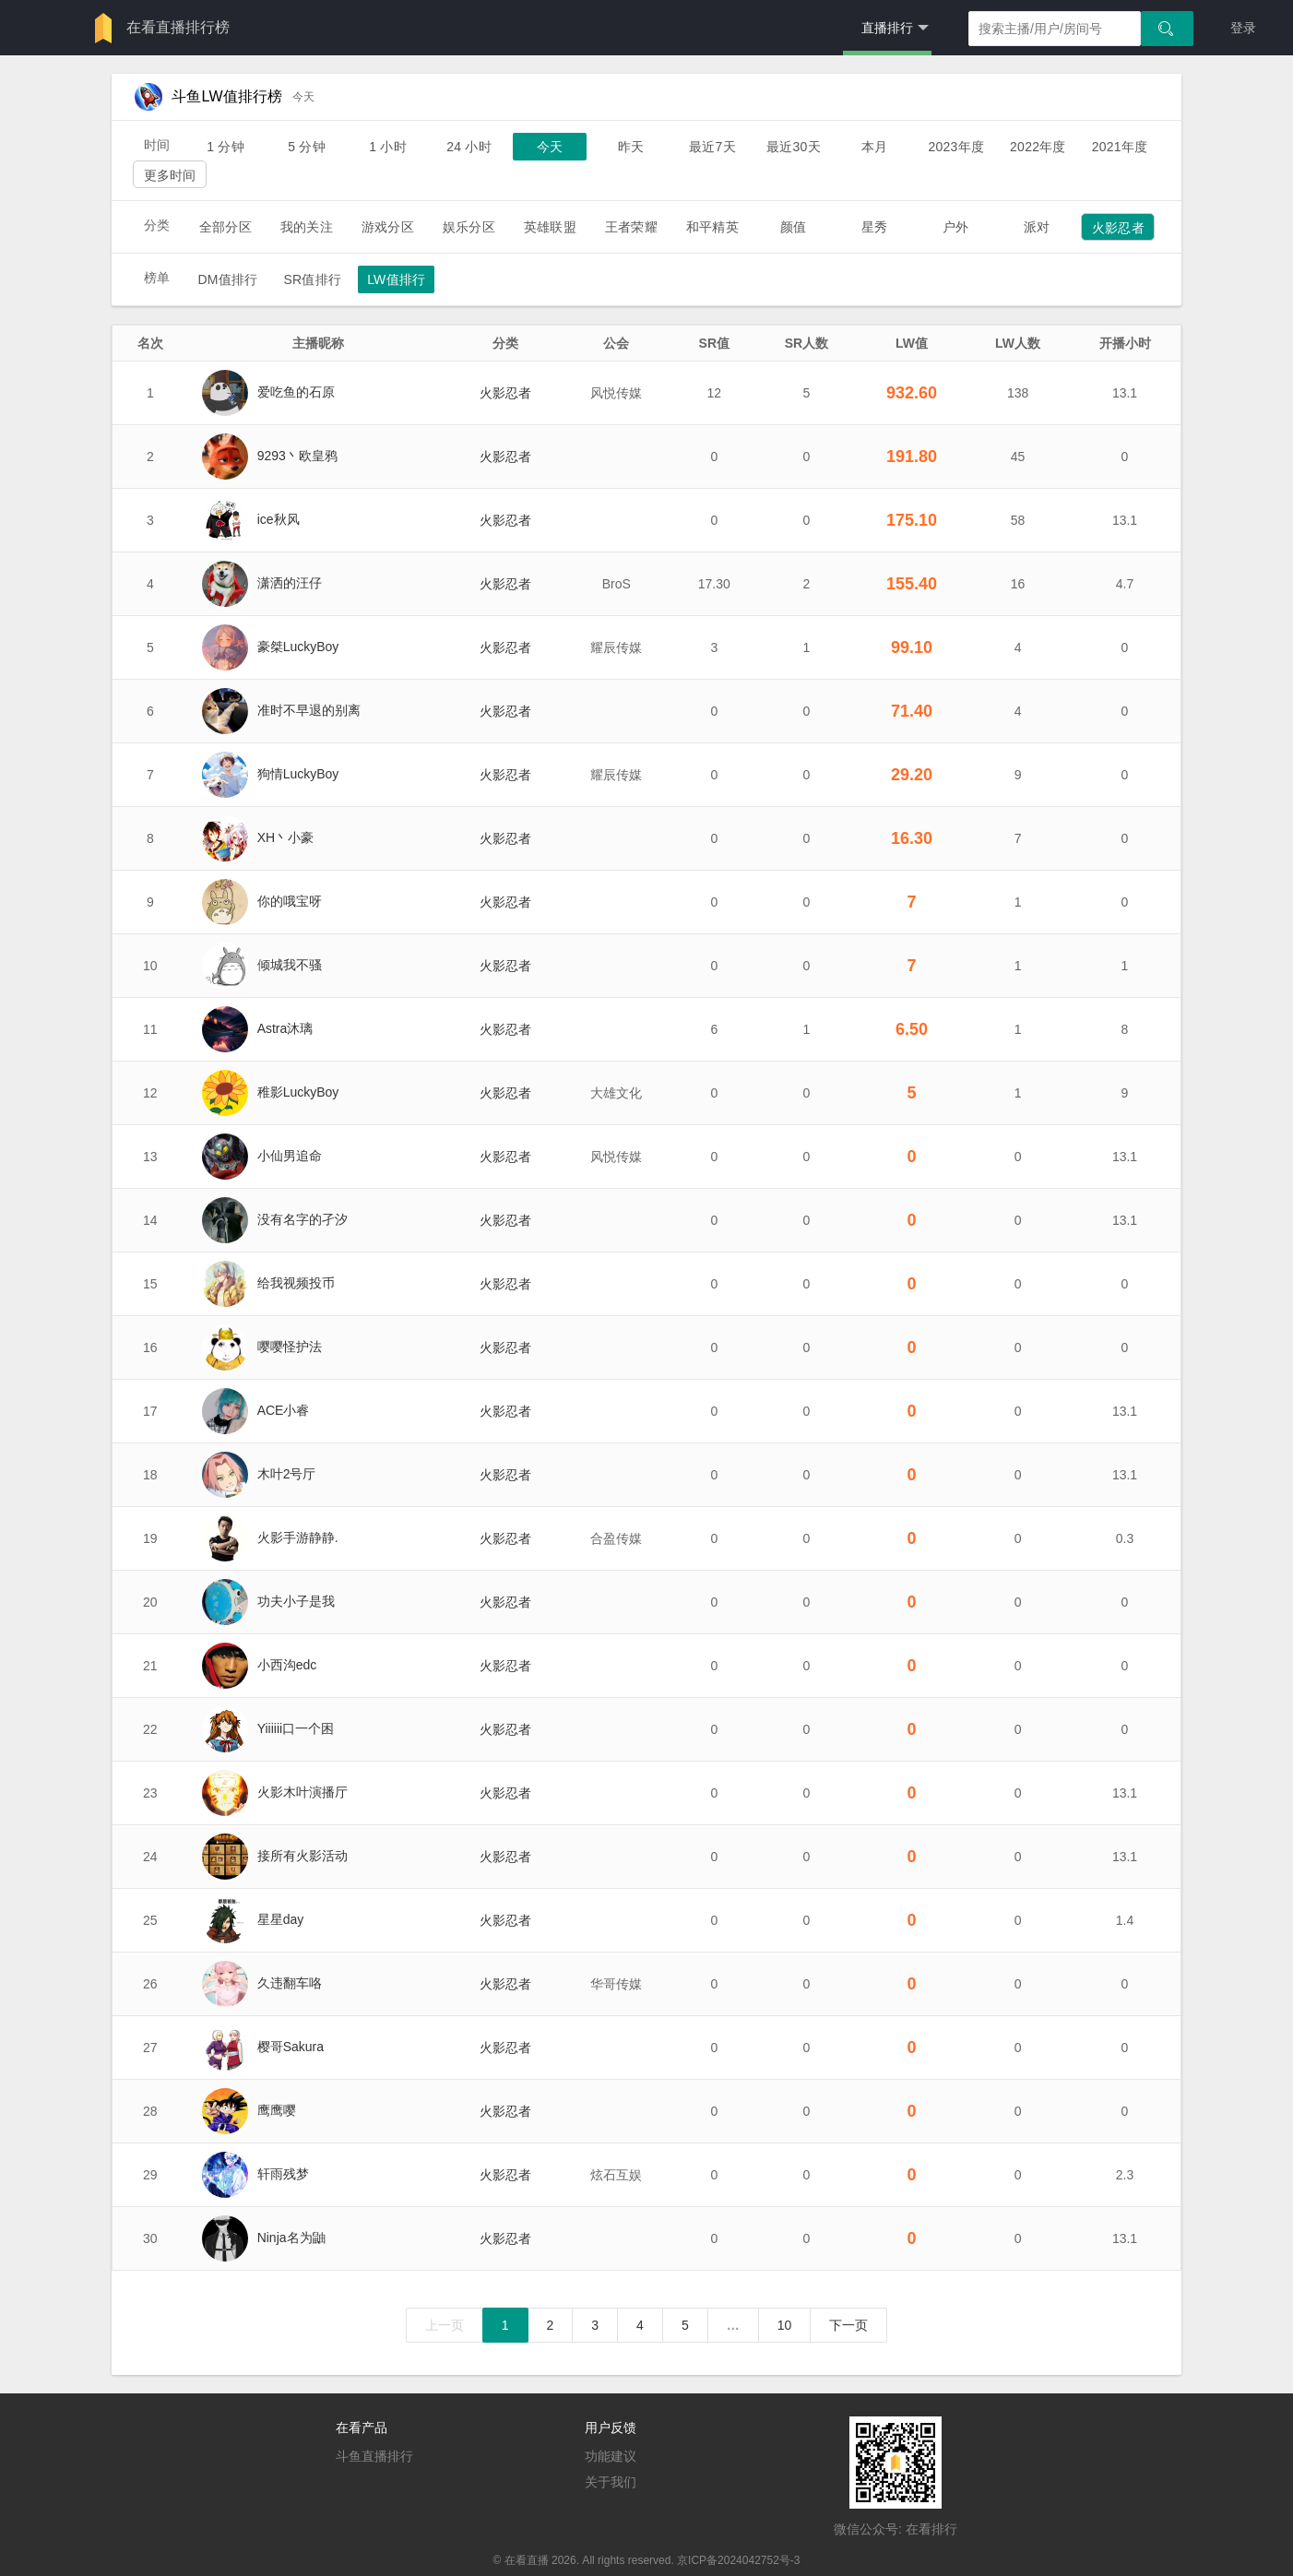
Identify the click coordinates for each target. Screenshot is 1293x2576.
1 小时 (388, 146)
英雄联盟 (550, 227)
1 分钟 (225, 146)
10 (784, 2325)
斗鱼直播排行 (374, 2456)
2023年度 (956, 146)
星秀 (874, 227)
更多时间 (170, 175)
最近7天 (712, 146)
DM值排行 (227, 279)
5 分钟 (307, 146)
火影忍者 (1118, 227)
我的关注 (306, 227)
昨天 (631, 146)
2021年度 (1120, 146)
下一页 (848, 2325)
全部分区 (225, 227)
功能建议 (610, 2456)
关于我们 (610, 2482)
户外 (955, 227)
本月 (874, 146)
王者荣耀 (631, 227)
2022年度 (1038, 146)
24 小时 (469, 146)
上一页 (444, 2325)
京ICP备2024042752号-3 (738, 2560)
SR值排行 (312, 279)
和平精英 (712, 227)
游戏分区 (388, 227)
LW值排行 (396, 279)
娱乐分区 (469, 227)
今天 (550, 146)
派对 (1037, 227)
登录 (1243, 27)
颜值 (793, 227)
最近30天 (793, 146)
